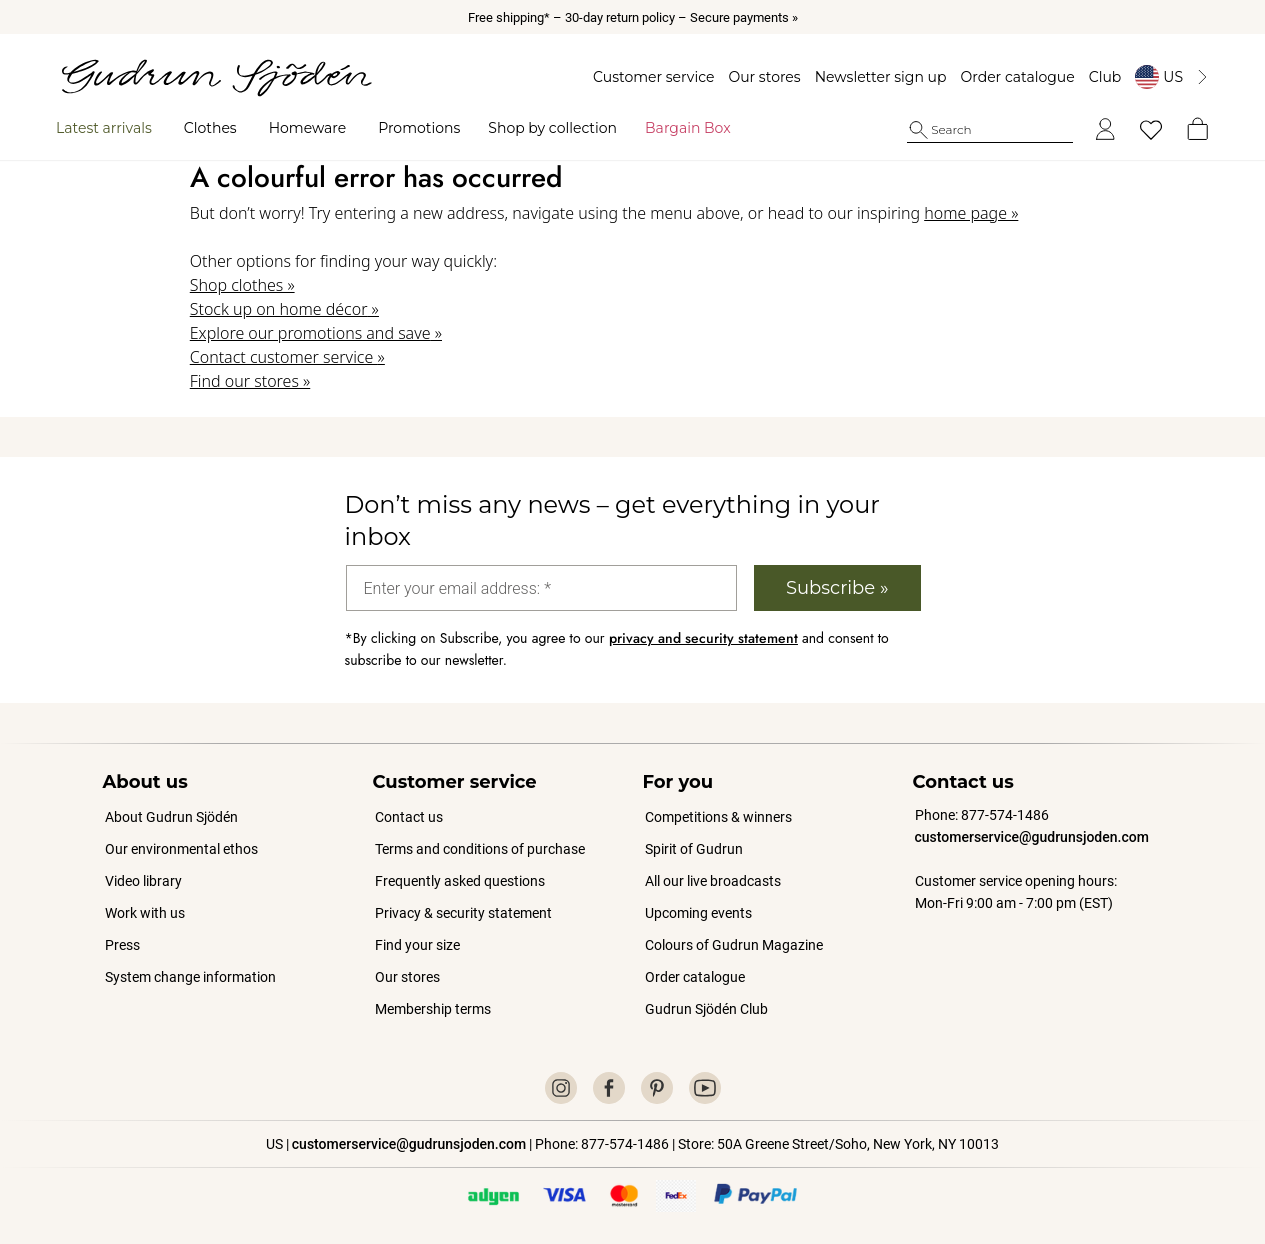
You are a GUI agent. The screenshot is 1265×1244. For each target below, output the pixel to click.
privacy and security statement (703, 638)
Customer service (653, 77)
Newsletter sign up (881, 77)
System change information (190, 977)
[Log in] (1105, 130)
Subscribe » (837, 588)
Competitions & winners (718, 817)
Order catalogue (1017, 77)
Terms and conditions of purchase (480, 849)
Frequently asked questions (460, 881)
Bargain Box (688, 128)
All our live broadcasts (713, 881)
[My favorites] (1151, 130)
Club (1105, 77)
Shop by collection (552, 128)
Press (122, 945)
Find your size (417, 945)
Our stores (764, 77)
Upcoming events (699, 913)
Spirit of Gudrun (694, 849)
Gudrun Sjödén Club (706, 1009)
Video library (143, 881)
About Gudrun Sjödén (171, 817)
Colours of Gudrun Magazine (734, 945)
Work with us (145, 913)
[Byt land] (1172, 77)
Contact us (409, 817)
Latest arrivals (104, 128)
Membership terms (433, 1009)
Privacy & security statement (463, 913)
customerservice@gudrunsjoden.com (1032, 837)
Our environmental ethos (181, 849)
